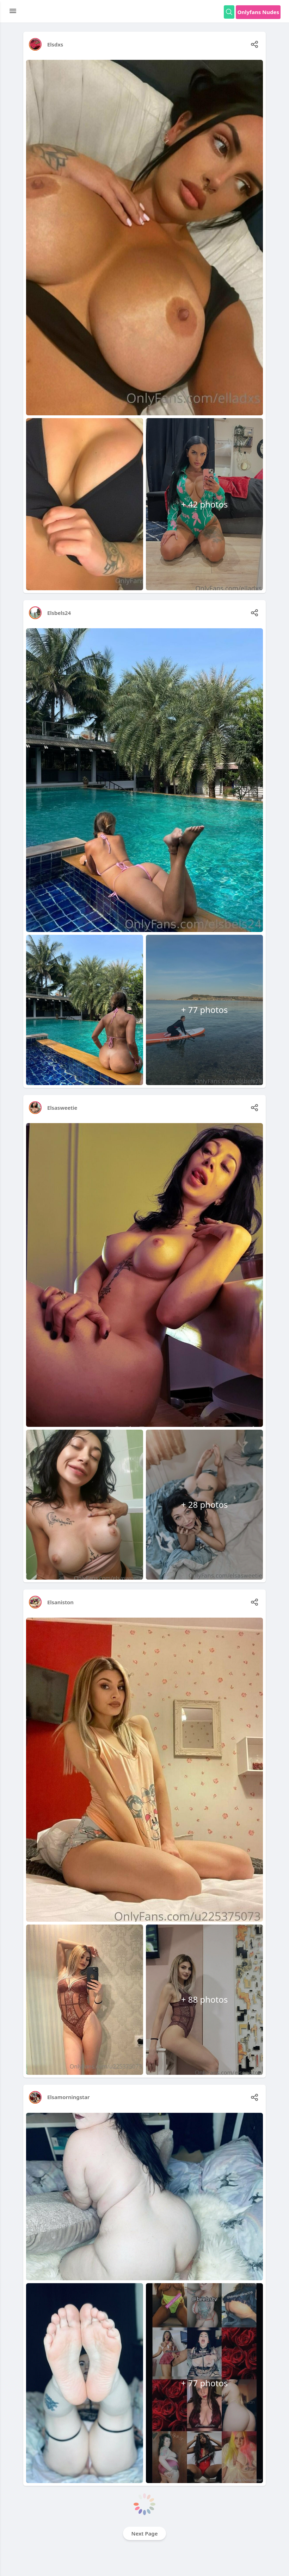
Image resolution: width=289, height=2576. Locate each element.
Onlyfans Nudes (258, 11)
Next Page (144, 2533)
